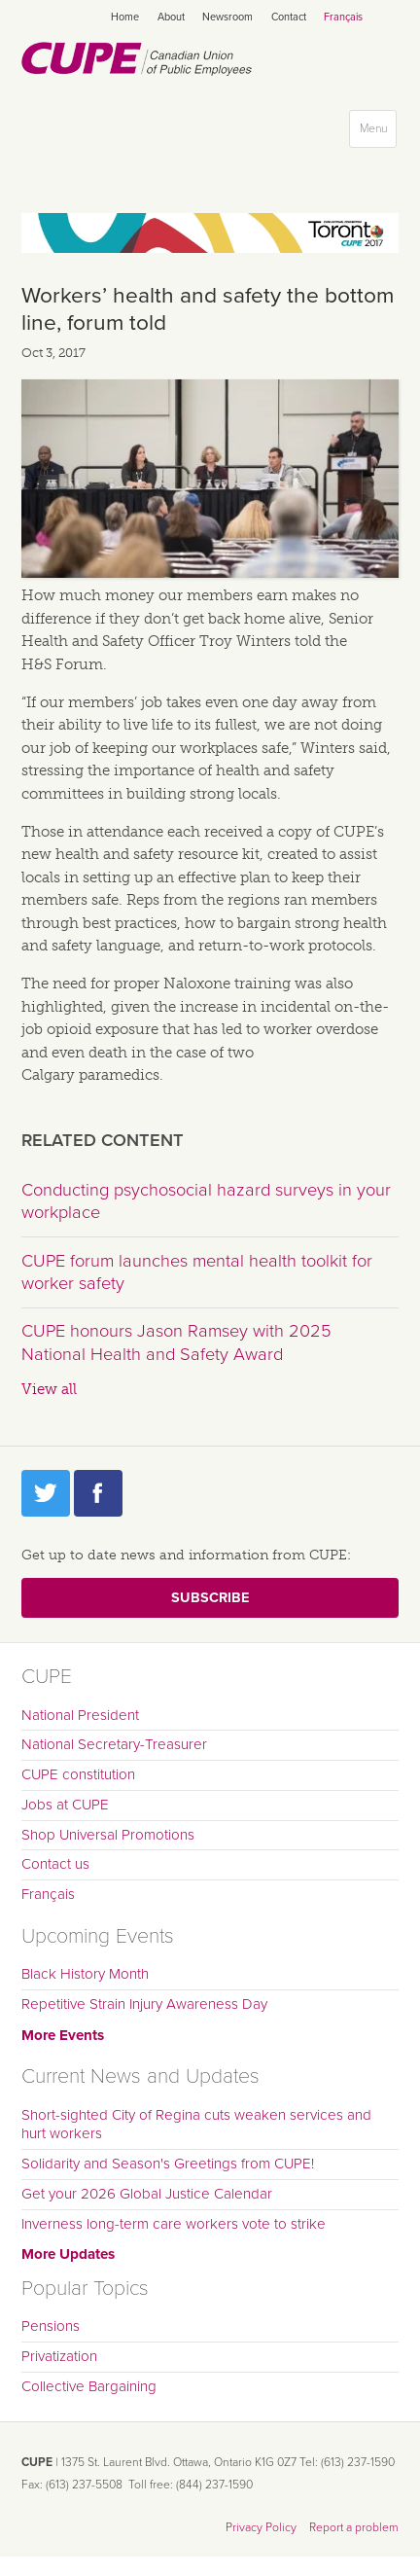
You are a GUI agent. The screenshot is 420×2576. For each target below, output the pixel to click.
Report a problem (354, 2527)
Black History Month (85, 1974)
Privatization (59, 2356)
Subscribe (210, 1598)
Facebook (98, 1493)
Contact (288, 17)
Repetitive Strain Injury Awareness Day (144, 2004)
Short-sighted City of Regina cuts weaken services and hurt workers (196, 2124)
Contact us (55, 1864)
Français (343, 17)
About (171, 17)
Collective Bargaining (89, 2386)
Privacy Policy (261, 2527)
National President (80, 1715)
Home (125, 17)
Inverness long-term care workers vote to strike (173, 2224)
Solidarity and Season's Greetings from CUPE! (167, 2163)
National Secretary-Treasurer (114, 1744)
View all (49, 1389)
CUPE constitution (78, 1774)
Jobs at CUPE (65, 1804)
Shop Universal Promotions (107, 1834)
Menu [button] (378, 133)
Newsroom (227, 17)
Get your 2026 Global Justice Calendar (146, 2193)
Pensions (50, 2326)
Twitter (45, 1493)
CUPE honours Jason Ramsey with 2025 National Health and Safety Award (176, 1342)
